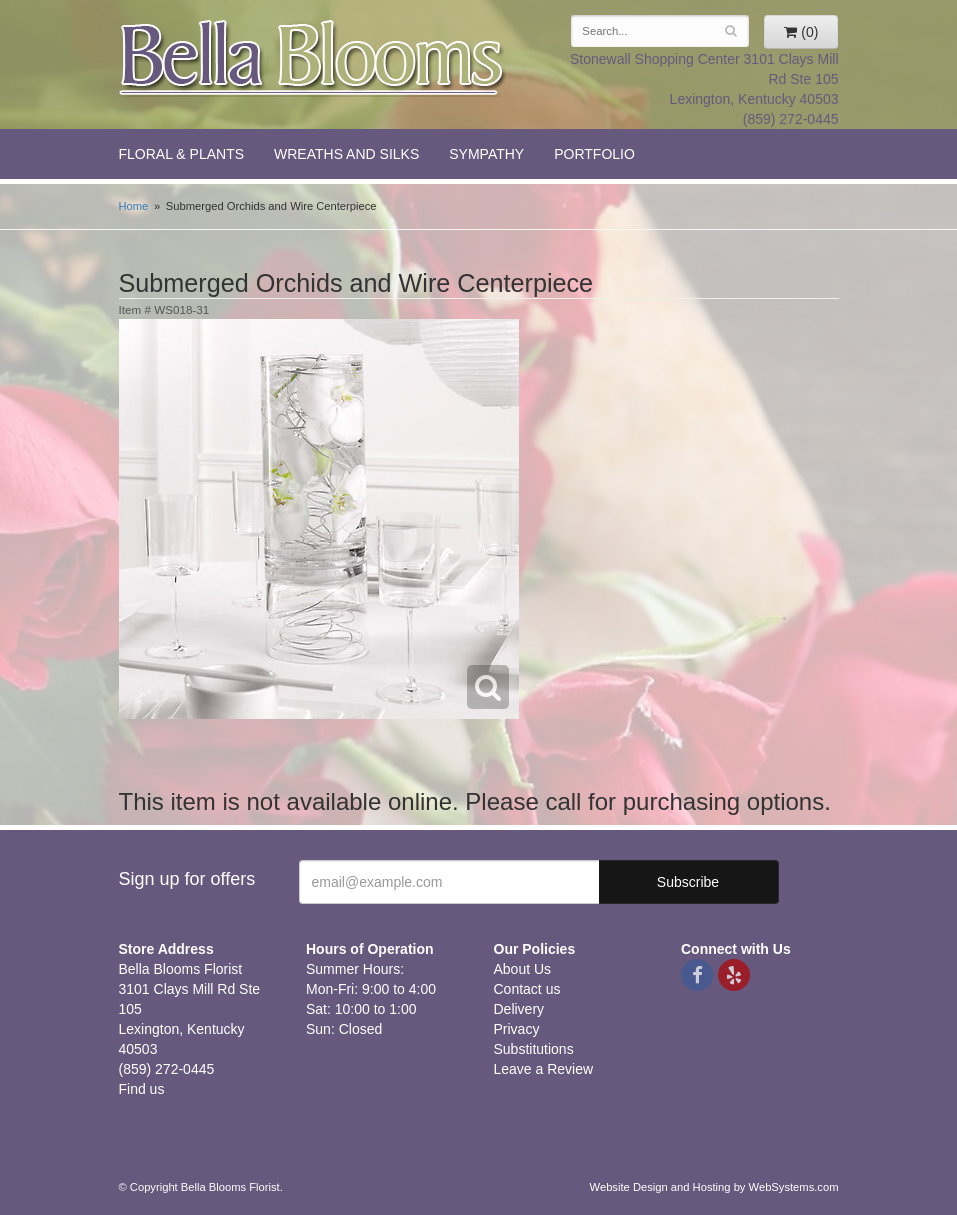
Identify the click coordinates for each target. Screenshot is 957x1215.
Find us (142, 1089)
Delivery (519, 1009)
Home (134, 206)
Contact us (527, 989)
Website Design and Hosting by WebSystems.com (714, 1187)
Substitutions (534, 1049)
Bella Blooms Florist (313, 58)
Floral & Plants (182, 154)
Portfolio (594, 154)
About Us (523, 969)
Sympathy (486, 154)
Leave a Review (544, 1069)
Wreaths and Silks (346, 154)
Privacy (517, 1029)
